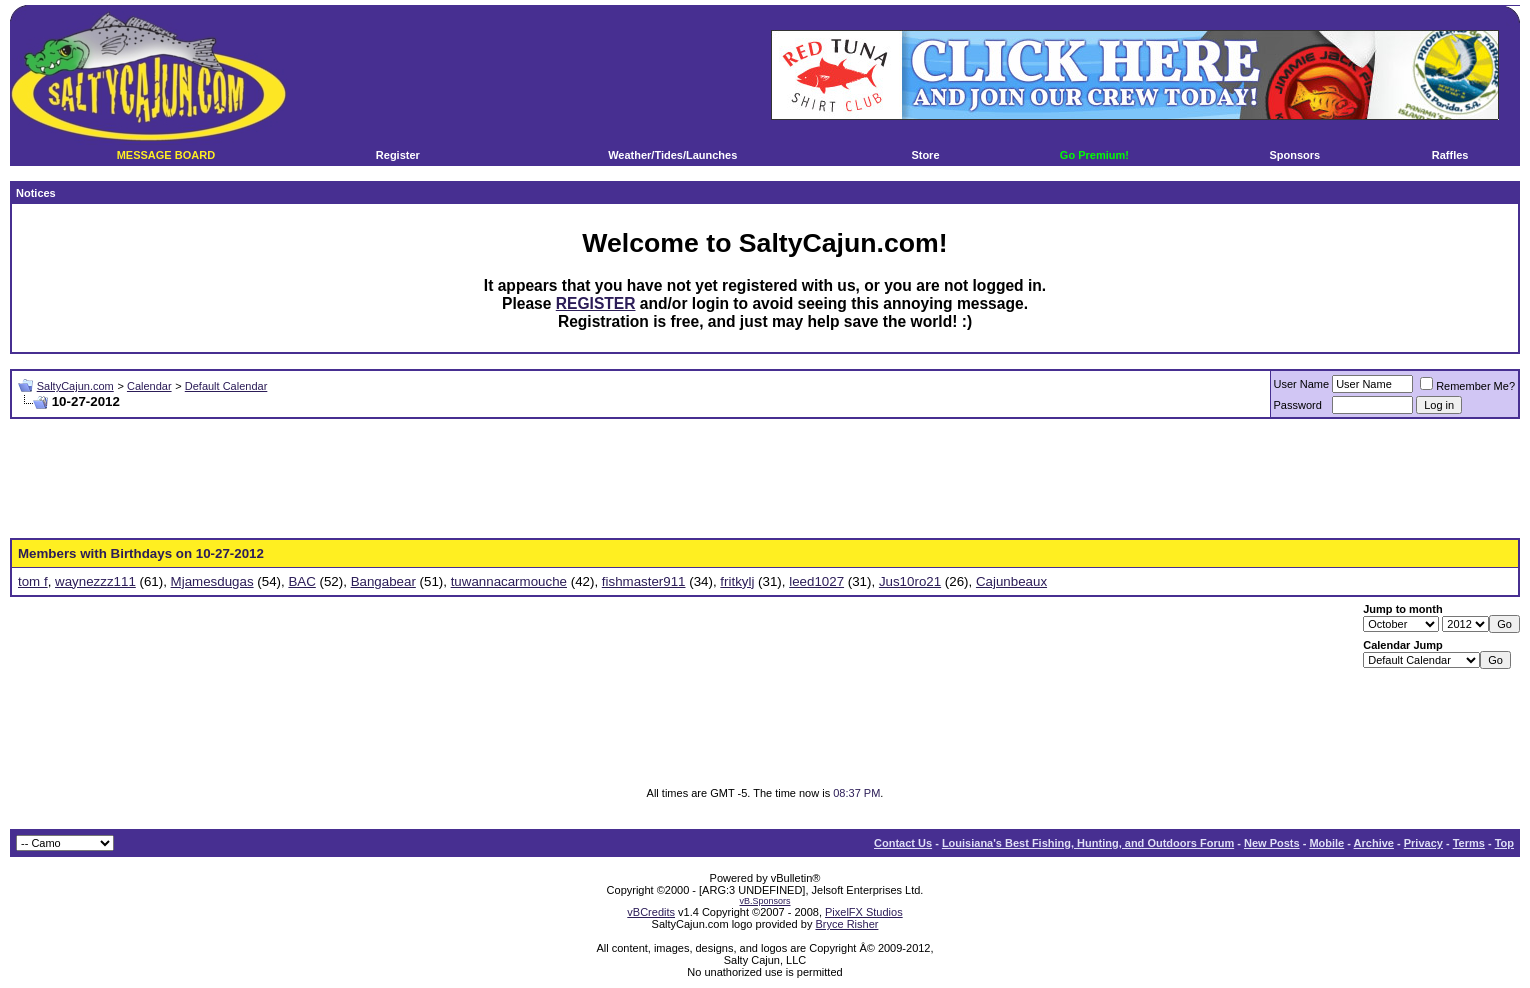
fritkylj (737, 581)
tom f (33, 581)
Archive (1374, 843)
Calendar (149, 386)
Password (1298, 405)
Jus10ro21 (910, 581)
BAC (301, 581)
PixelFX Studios (864, 912)
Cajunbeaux (1011, 581)
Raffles (1450, 155)
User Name (1302, 384)
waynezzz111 (95, 581)
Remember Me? (1467, 386)
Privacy (1423, 843)
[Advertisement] (765, 479)
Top (1504, 843)
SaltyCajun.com (75, 386)
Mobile (1326, 843)
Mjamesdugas (212, 581)
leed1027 (816, 581)
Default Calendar (226, 386)
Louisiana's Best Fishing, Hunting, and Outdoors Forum (1088, 843)
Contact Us (903, 843)
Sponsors (1294, 155)
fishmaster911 (644, 581)
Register (398, 155)
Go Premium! (1094, 155)
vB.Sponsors (764, 901)
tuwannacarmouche (509, 581)
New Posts (1272, 843)
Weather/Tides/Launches (672, 155)
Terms (1469, 843)
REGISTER (596, 303)
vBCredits (651, 912)
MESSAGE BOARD (166, 155)
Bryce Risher (846, 924)
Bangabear (383, 581)
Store (925, 155)
